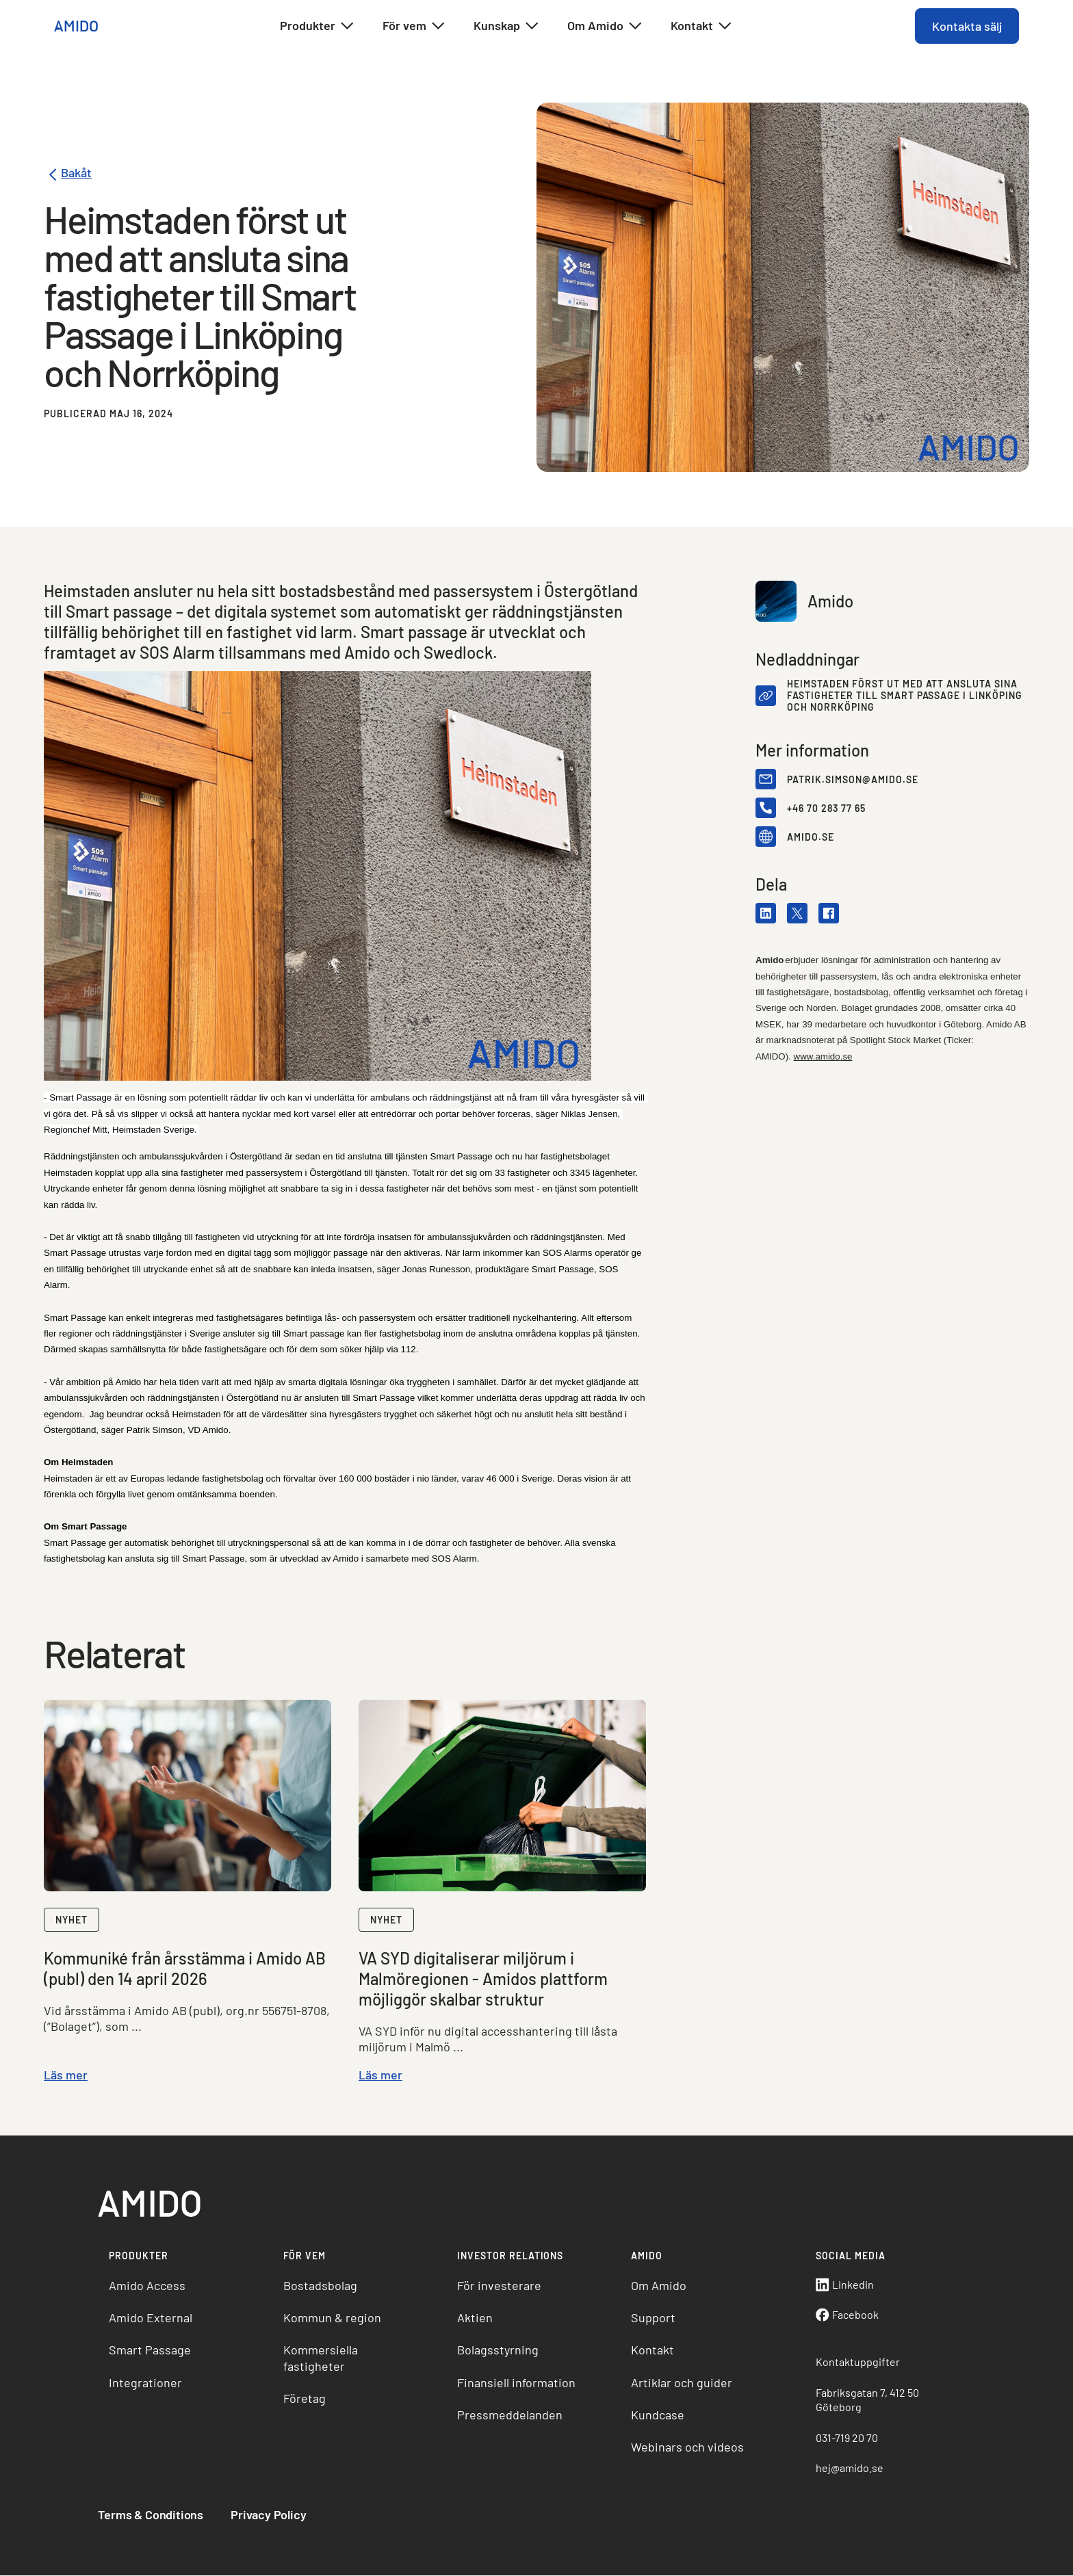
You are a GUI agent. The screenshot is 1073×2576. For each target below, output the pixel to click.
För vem (414, 26)
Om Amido (605, 26)
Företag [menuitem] (304, 2398)
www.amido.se (823, 1056)
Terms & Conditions (151, 2515)
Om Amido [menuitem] (658, 2286)
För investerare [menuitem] (499, 2286)
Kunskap (507, 26)
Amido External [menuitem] (151, 2318)
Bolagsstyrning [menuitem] (498, 2350)
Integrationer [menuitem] (146, 2383)
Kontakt (702, 26)
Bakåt (68, 174)
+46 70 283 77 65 (826, 808)
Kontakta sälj (966, 26)
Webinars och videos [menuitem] (687, 2448)
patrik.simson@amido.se (852, 779)
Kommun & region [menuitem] (332, 2318)
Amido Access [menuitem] (147, 2286)
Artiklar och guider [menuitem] (681, 2383)
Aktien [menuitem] (475, 2318)
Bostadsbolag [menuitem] (320, 2286)
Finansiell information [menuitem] (516, 2383)
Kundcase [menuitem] (657, 2415)
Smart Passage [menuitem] (150, 2350)
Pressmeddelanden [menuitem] (510, 2415)
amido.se (810, 837)
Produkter (317, 26)
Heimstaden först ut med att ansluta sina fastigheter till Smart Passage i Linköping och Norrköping (904, 696)
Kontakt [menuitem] (652, 2350)
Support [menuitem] (653, 2318)
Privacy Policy (269, 2515)
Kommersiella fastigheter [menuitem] (320, 2358)
